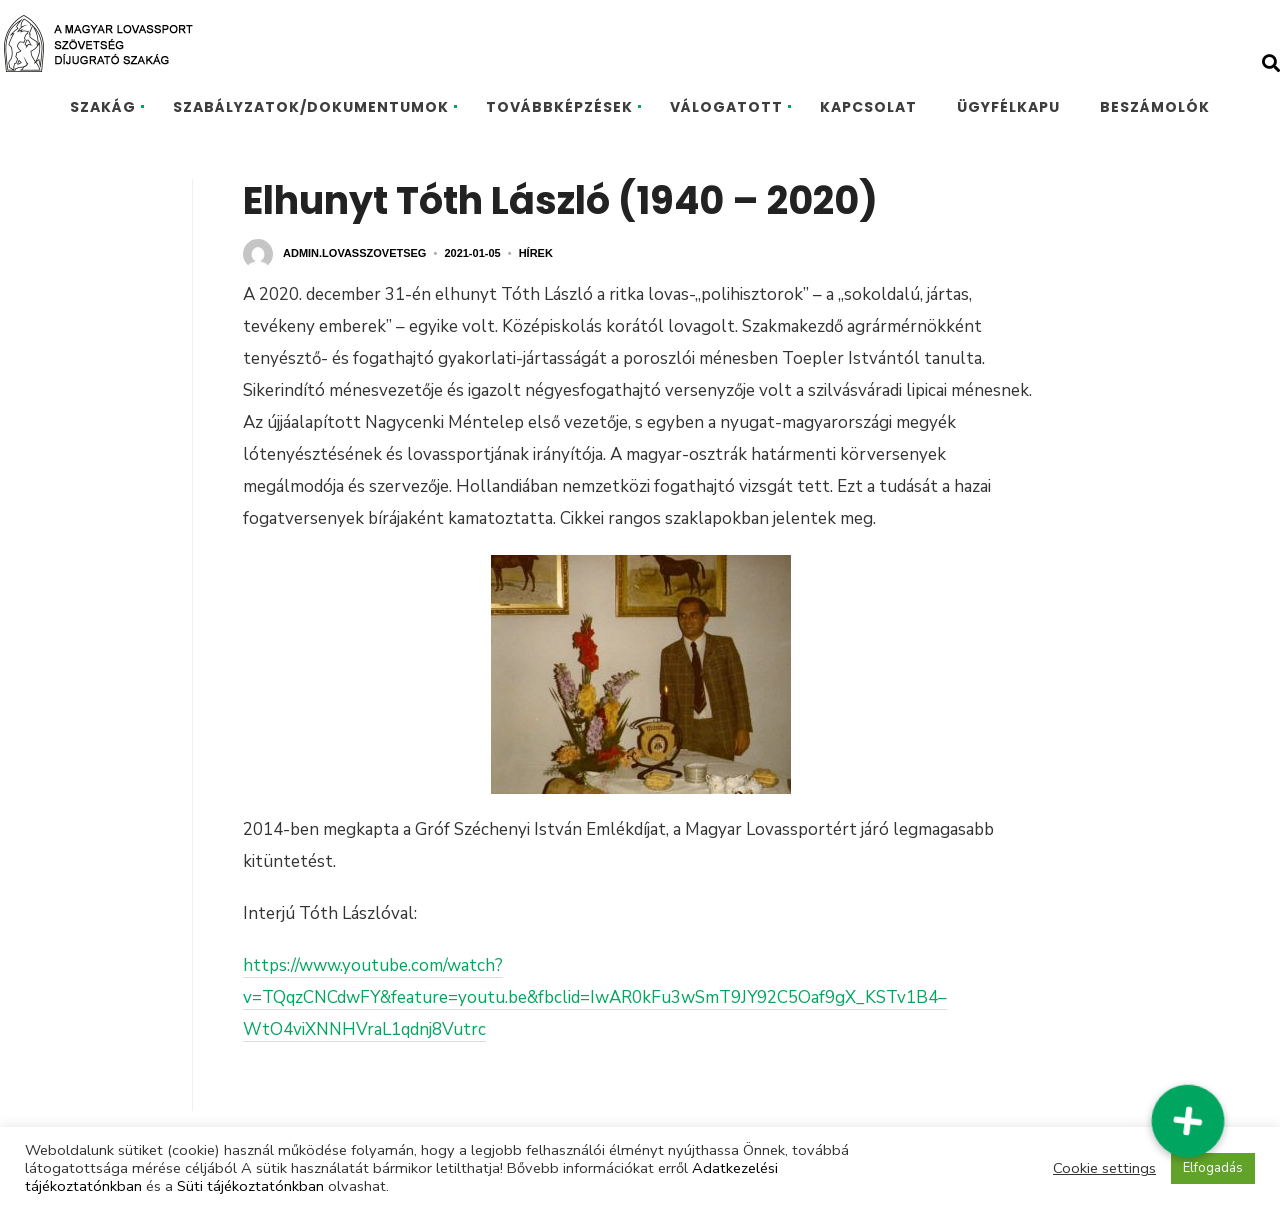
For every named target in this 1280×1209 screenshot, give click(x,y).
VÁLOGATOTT (726, 107)
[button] (1188, 1120)
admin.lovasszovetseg (354, 253)
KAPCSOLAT (868, 107)
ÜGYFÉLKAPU (1008, 107)
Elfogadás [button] (1213, 1168)
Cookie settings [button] (1104, 1168)
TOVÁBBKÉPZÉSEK (559, 107)
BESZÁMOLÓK (1155, 107)
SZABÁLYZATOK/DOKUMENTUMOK (311, 107)
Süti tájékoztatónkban (250, 1186)
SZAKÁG (103, 107)
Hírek (536, 253)
